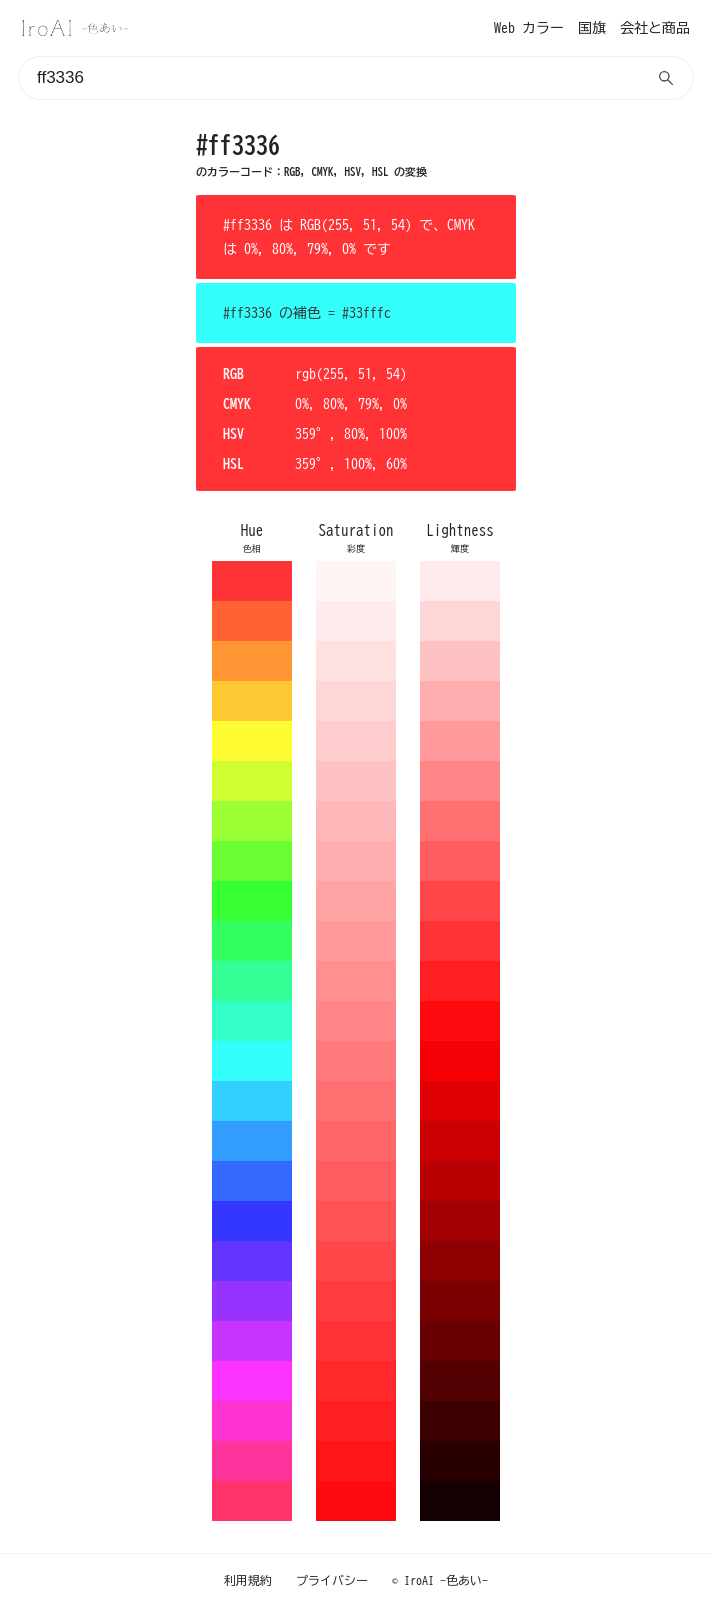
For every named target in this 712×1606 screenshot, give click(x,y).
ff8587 (356, 1021)
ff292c (356, 1381)
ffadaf (356, 861)
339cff (252, 1141)
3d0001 (460, 1421)
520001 (460, 1381)
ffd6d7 (356, 701)
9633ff (252, 1301)
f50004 (460, 1061)
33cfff (252, 1101)
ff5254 (356, 1221)
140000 (460, 1501)
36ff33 (252, 901)
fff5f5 (356, 581)
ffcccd (356, 741)
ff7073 (356, 1101)
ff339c (252, 1461)
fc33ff (252, 1381)
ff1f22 (356, 1421)
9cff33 (252, 821)
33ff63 (252, 941)
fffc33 (252, 741)
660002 (460, 1341)
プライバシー (332, 1580)
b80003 (460, 1181)
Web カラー (529, 28)
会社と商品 (655, 28)
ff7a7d (356, 1061)
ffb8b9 (356, 821)
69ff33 (252, 861)
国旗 (592, 28)
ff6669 (356, 1141)
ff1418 (356, 1461)
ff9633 (252, 661)
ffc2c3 (356, 781)
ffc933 (252, 701)
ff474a (356, 1261)
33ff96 (252, 981)
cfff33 (252, 781)
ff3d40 (356, 1301)
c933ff (252, 1341)
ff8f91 (356, 981)
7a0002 (460, 1301)
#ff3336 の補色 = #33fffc (307, 313)
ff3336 (252, 581)
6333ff (252, 1261)
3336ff (252, 1221)
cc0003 (460, 1141)
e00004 (460, 1101)
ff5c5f (356, 1181)
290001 (460, 1461)
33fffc (252, 1061)
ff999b (356, 941)
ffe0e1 (356, 661)
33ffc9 (252, 1021)
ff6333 (252, 621)
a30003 (460, 1221)
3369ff (252, 1181)
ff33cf (252, 1421)
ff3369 (252, 1501)
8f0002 (460, 1261)
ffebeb (356, 621)
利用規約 (248, 1580)
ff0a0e (356, 1501)
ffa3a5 (356, 901)
